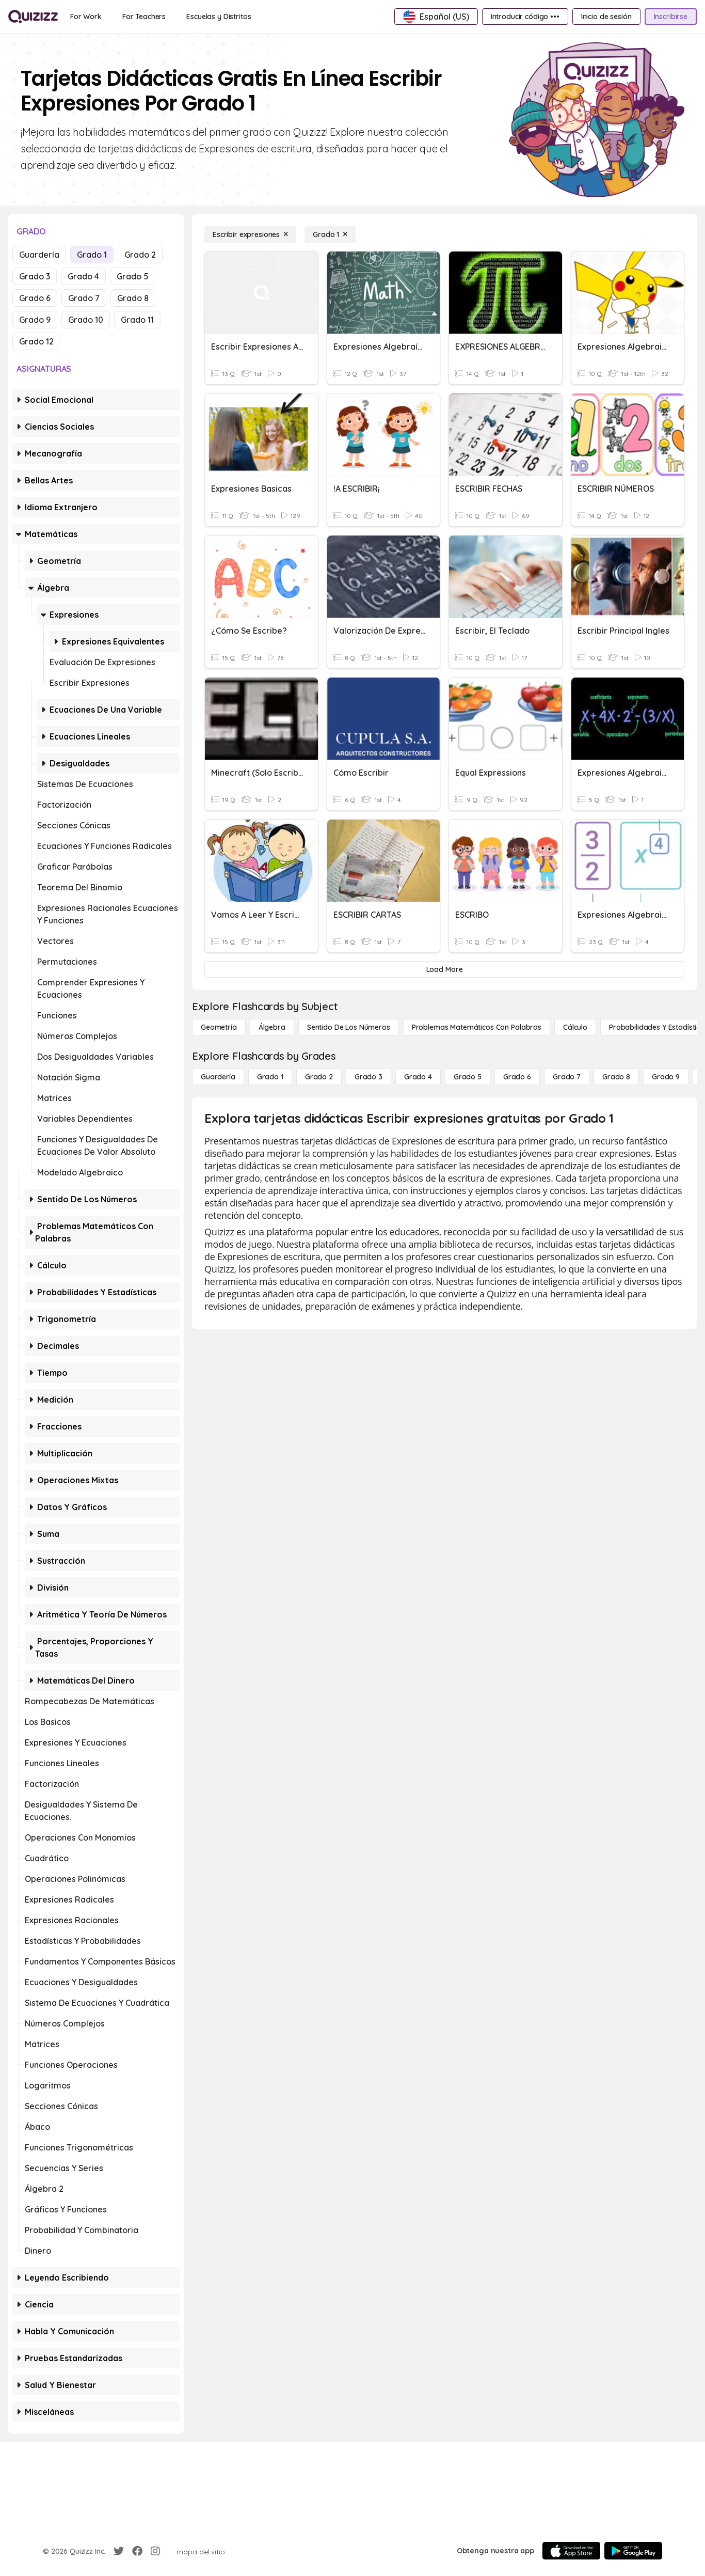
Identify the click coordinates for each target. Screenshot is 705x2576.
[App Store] (571, 2550)
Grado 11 (137, 320)
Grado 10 (85, 320)
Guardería (39, 254)
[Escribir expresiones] (250, 234)
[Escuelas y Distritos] (218, 16)
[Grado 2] (319, 1077)
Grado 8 (133, 298)
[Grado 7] (566, 1077)
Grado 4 (83, 276)
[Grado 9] (665, 1077)
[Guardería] (218, 1077)
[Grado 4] (418, 1077)
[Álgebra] (272, 1027)
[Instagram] (155, 2551)
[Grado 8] (616, 1077)
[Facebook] (137, 2551)
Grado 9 (35, 320)
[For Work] (86, 16)
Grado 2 (140, 254)
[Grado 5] (467, 1077)
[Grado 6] (517, 1077)
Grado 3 (34, 276)
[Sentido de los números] (348, 1027)
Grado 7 (84, 298)
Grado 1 (92, 254)
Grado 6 (35, 298)
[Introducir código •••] (525, 16)
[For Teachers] (144, 16)
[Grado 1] (330, 234)
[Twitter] (119, 2551)
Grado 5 (133, 276)
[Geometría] (219, 1027)
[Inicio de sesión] (606, 16)
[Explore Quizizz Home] (33, 16)
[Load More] (444, 969)
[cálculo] (575, 1027)
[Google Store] (633, 2550)
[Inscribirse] (671, 16)
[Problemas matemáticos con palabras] (476, 1027)
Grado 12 (36, 341)
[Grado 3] (368, 1077)
